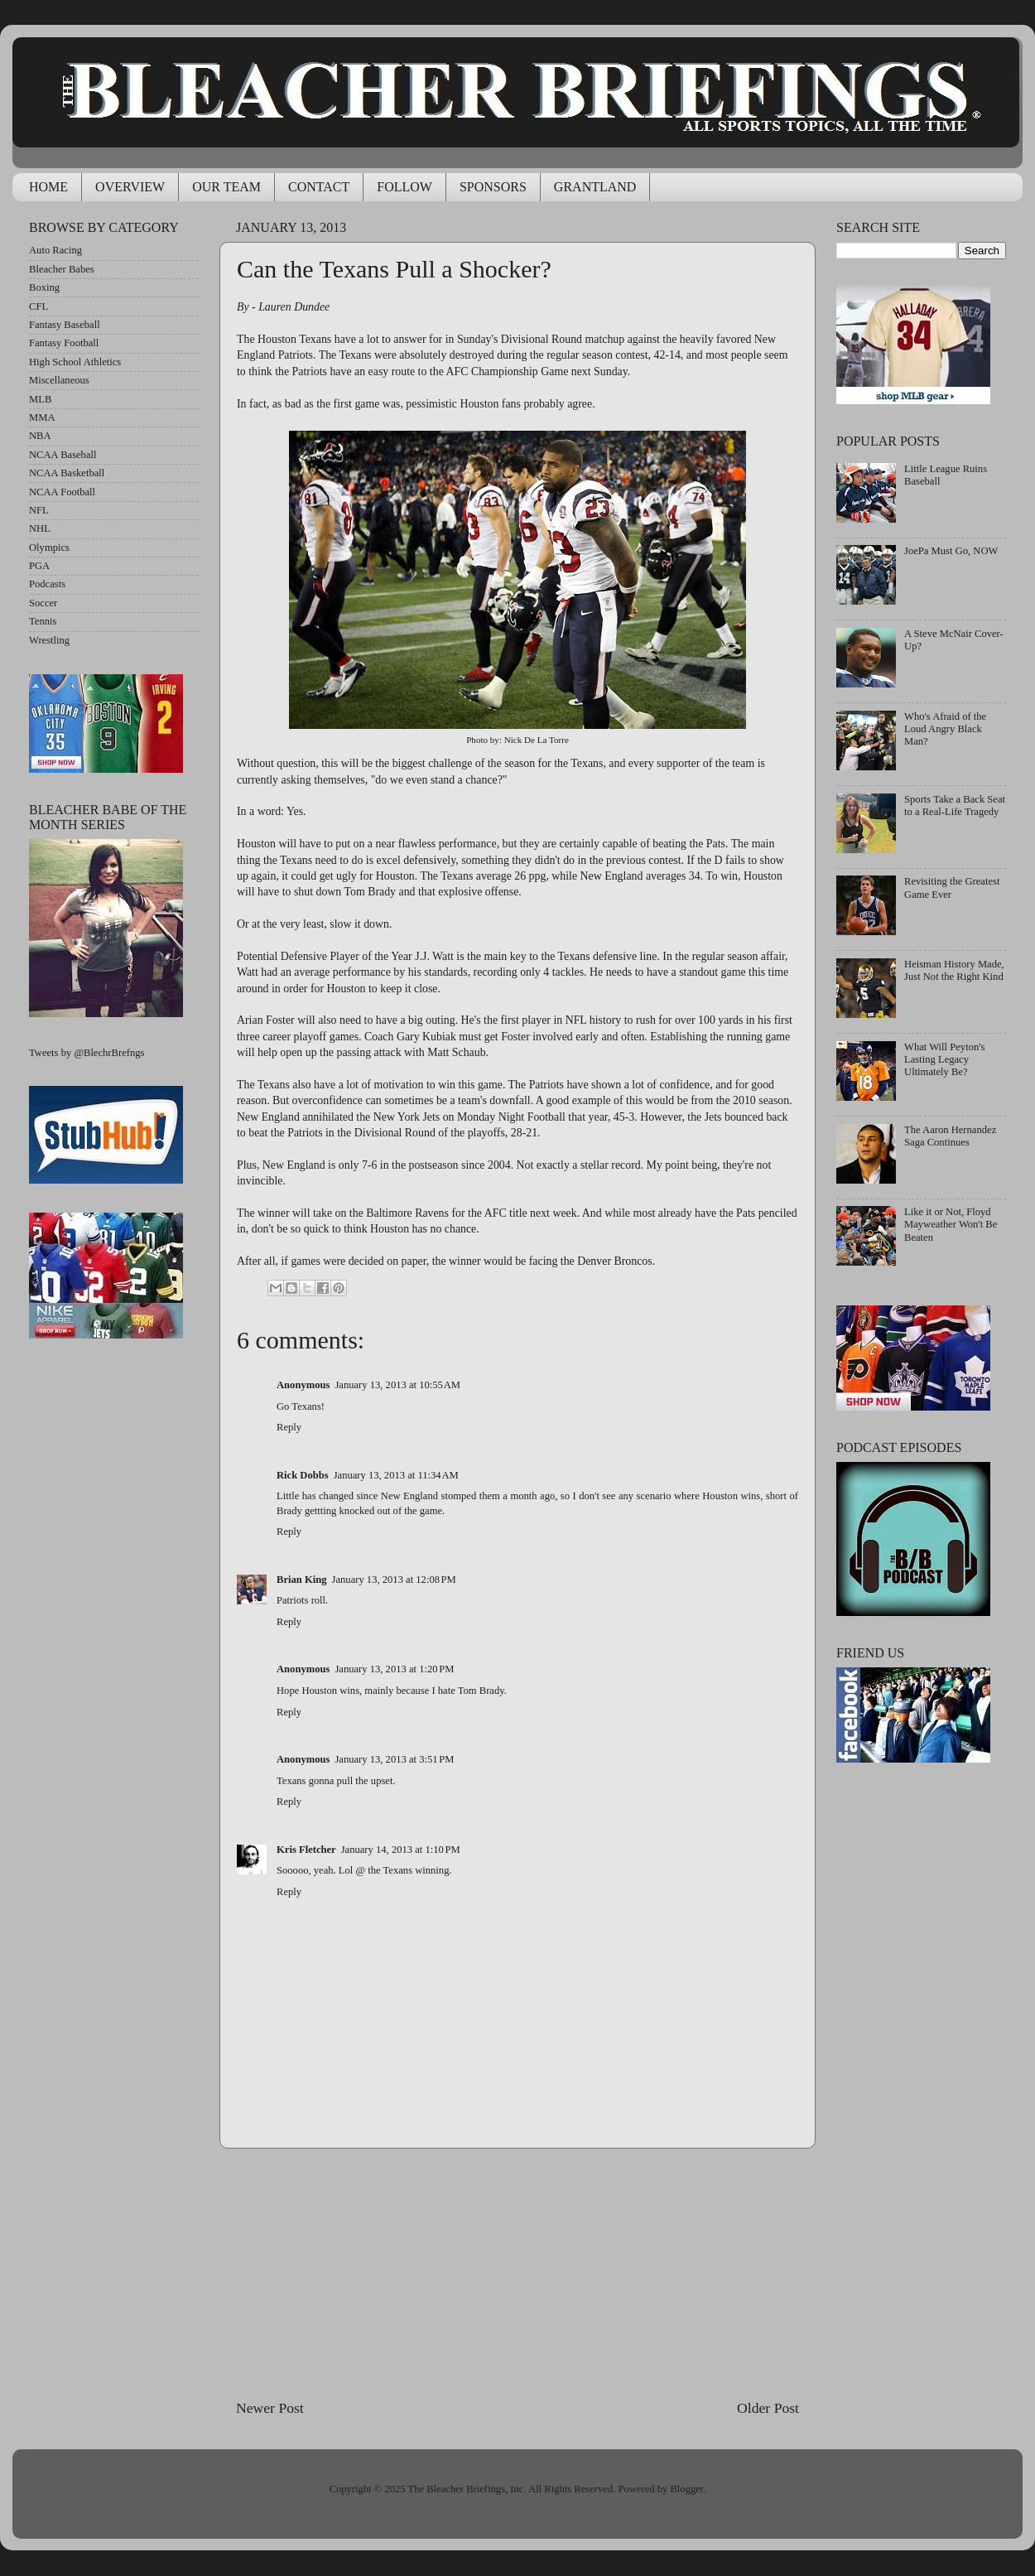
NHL (40, 528)
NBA (40, 435)
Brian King (302, 1579)
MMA (42, 417)
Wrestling (49, 640)
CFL (38, 306)
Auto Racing (55, 250)
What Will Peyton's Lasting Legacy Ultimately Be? (944, 1059)
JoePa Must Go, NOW (951, 551)
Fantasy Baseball (64, 324)
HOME (48, 187)
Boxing (44, 287)
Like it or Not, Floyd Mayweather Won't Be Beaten (950, 1224)
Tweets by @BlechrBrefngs (86, 1053)
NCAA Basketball (66, 473)
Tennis (42, 621)
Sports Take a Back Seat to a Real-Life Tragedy (954, 806)
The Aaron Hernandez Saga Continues (950, 1136)
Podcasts (47, 584)
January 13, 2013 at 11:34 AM (396, 1475)
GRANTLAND (595, 187)
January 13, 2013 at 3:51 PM (394, 1759)
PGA (39, 566)
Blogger (686, 2489)
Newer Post (270, 2408)
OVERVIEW (130, 187)
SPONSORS (493, 187)
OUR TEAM (226, 187)
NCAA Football (62, 492)
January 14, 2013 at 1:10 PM (400, 1849)
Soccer (43, 603)
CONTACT (318, 187)
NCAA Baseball (63, 455)
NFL (39, 510)
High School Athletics (75, 362)
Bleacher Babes (61, 269)
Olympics (49, 547)
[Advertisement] (517, 2273)
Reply (289, 1427)
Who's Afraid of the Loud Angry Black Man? (945, 729)
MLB (40, 399)
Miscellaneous (59, 380)
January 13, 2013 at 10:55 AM (397, 1385)
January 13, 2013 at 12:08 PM (394, 1579)
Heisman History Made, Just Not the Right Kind (954, 970)
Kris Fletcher (306, 1849)
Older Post (768, 2408)
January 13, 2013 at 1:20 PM (394, 1669)
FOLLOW (404, 187)
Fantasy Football (64, 343)
